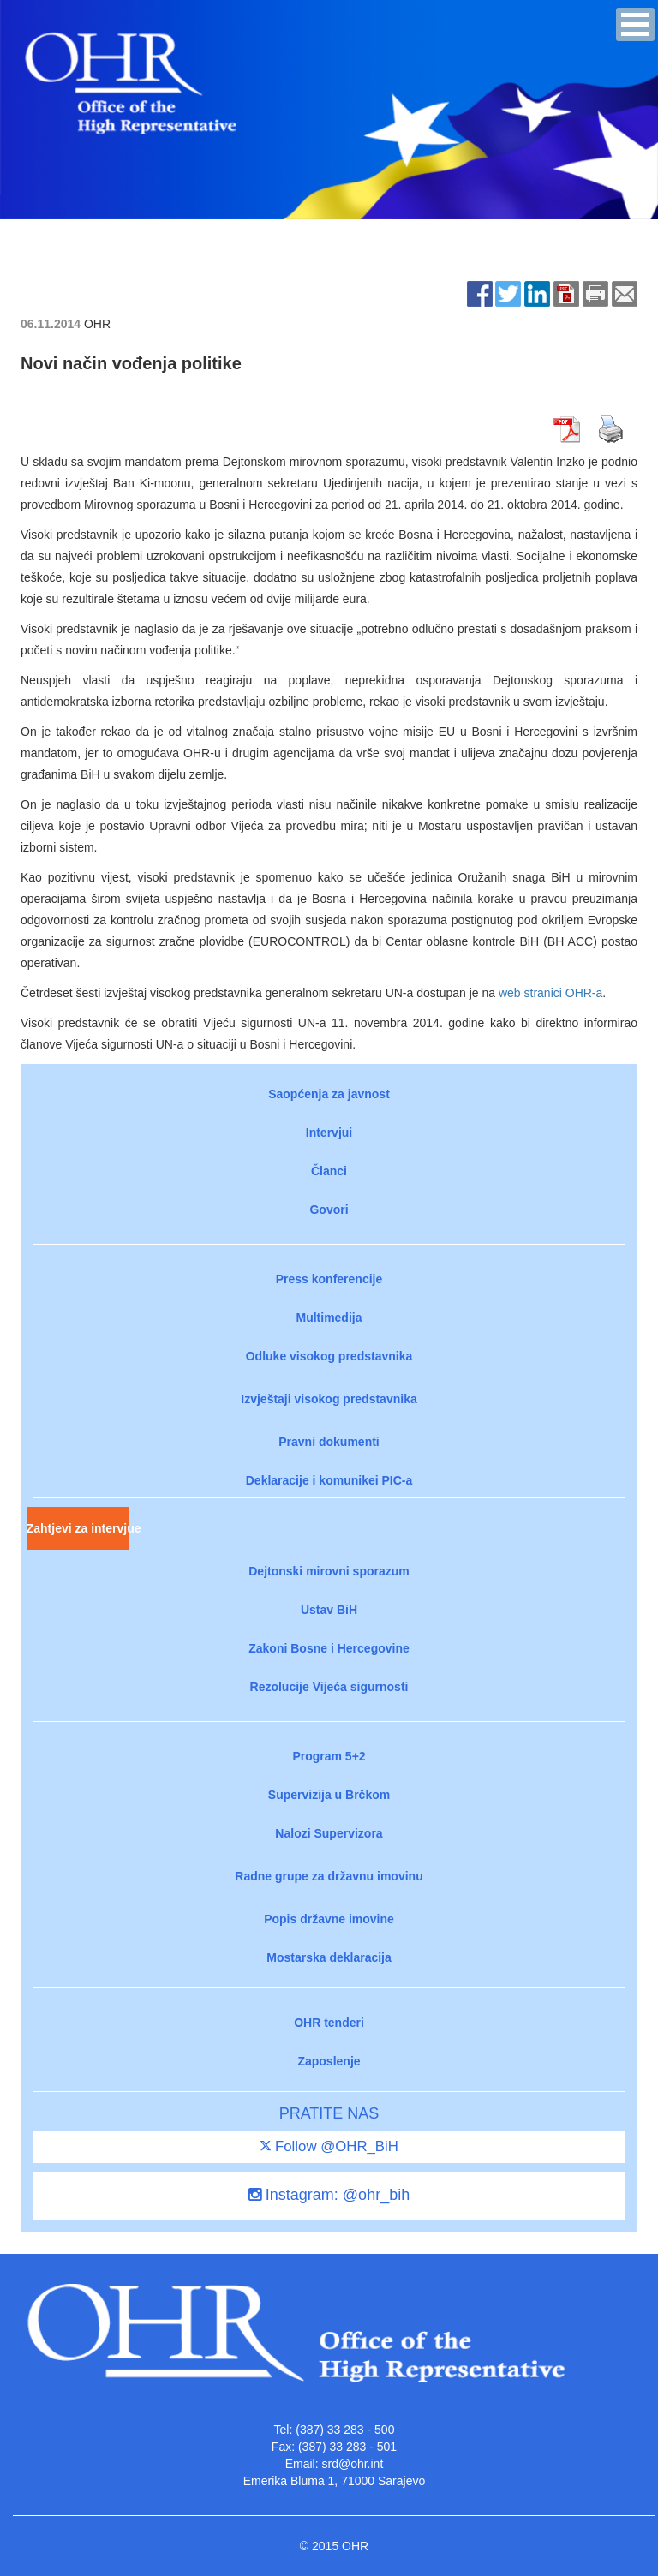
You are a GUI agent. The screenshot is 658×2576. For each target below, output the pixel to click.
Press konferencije (329, 1279)
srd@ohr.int (352, 2464)
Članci (329, 1171)
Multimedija (329, 1317)
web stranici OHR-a (550, 993)
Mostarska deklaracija (329, 1957)
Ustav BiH (329, 1610)
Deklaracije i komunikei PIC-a (329, 1480)
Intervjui (329, 1132)
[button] (635, 24)
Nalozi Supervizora (328, 1833)
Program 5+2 (328, 1756)
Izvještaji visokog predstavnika (328, 1399)
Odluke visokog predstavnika (329, 1356)
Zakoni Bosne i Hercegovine (329, 1648)
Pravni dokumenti (328, 1442)
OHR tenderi (329, 2022)
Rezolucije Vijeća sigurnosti (329, 1687)
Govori (328, 1209)
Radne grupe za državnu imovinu (328, 1876)
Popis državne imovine (329, 1919)
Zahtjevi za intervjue (78, 1528)
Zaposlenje (328, 2061)
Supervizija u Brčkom (329, 1795)
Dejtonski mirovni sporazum (328, 1571)
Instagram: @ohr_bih (329, 2194)
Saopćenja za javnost (329, 1094)
